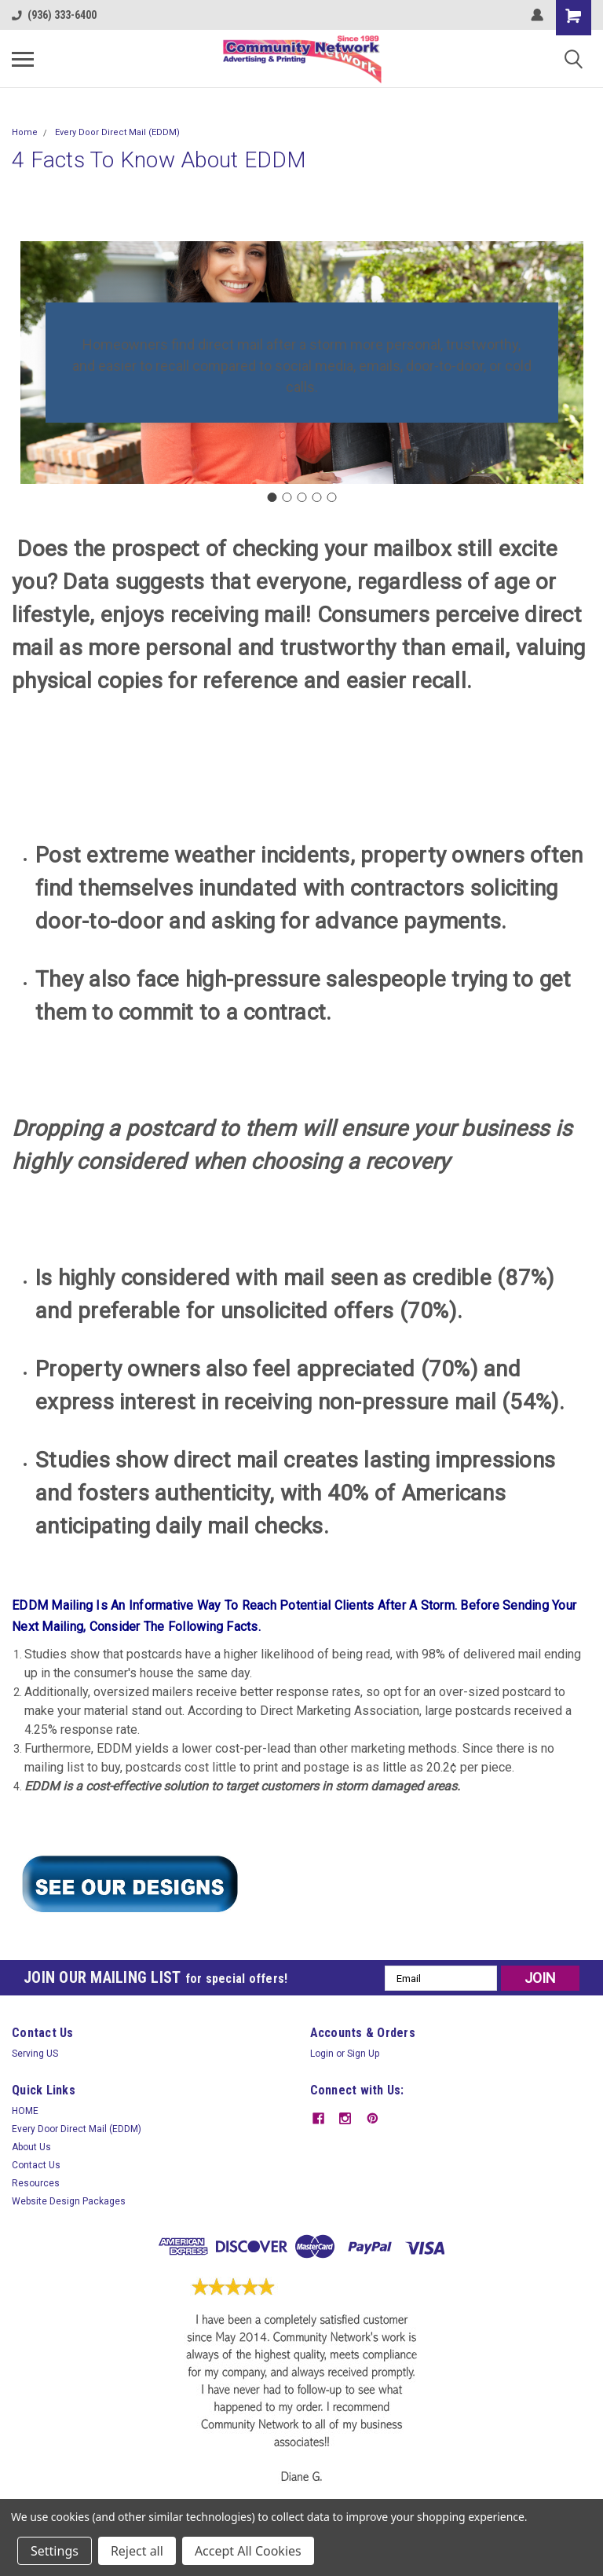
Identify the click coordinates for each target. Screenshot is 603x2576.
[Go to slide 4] (316, 497)
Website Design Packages (69, 2201)
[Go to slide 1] (271, 497)
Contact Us (36, 2165)
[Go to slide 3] (301, 497)
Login (322, 2053)
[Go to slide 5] (331, 497)
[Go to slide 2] (286, 497)
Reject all (137, 2551)
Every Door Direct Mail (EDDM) (117, 132)
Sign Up (363, 2053)
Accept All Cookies (248, 2551)
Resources (36, 2183)
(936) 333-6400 (54, 15)
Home (25, 132)
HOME (25, 2110)
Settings (55, 2551)
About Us (31, 2147)
